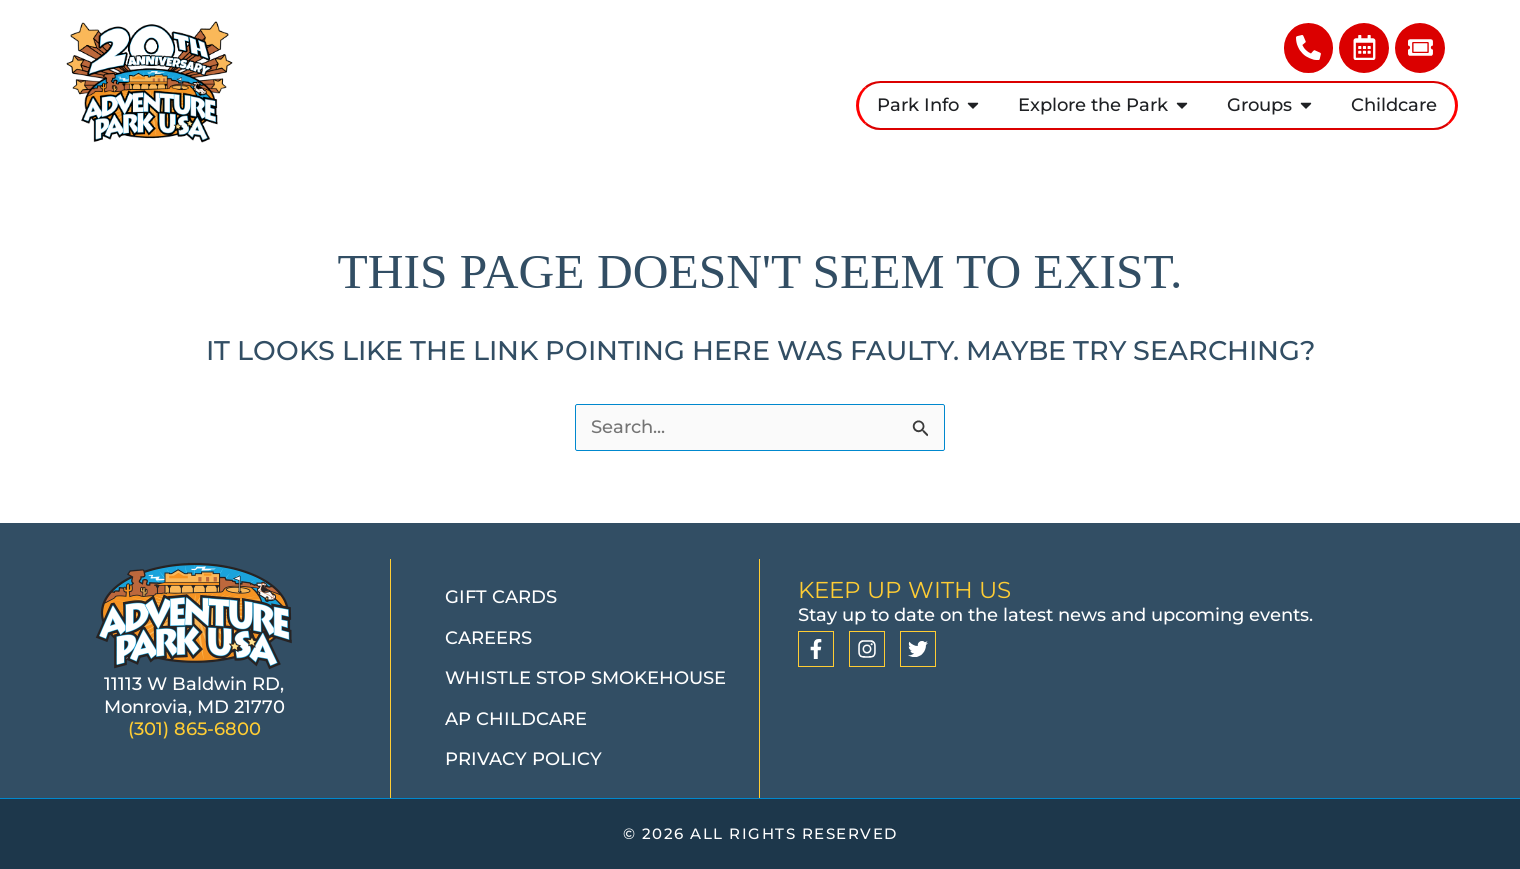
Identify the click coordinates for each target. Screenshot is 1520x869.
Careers (488, 638)
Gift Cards (501, 597)
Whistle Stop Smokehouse (585, 678)
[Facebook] (816, 649)
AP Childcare (516, 719)
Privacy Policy (523, 759)
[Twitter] (918, 649)
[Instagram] (867, 649)
